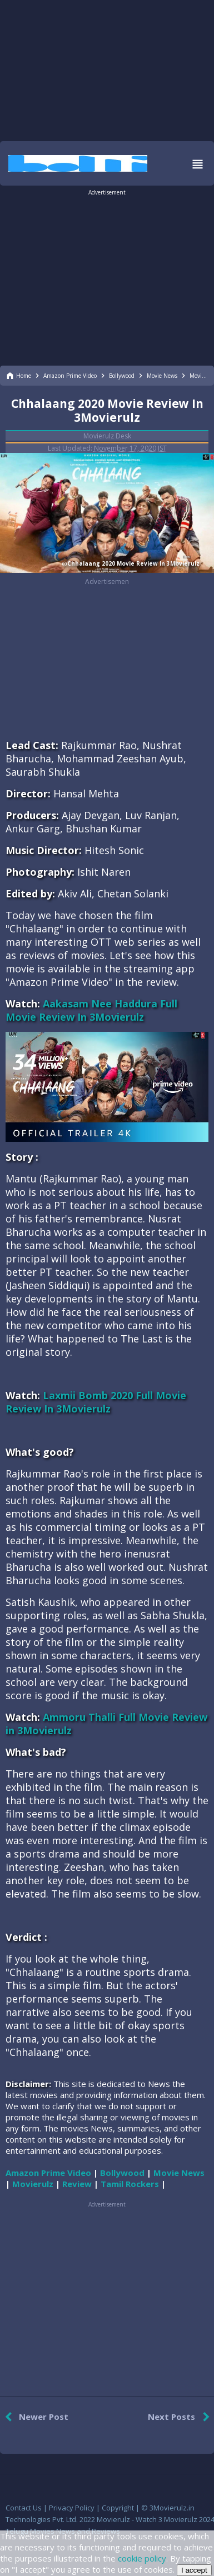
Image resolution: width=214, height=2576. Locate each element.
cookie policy (142, 2558)
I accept (194, 2570)
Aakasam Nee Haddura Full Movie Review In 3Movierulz (91, 1010)
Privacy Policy (71, 2508)
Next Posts (181, 2417)
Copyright (118, 2508)
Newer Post (34, 2417)
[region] (107, 69)
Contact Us (24, 2508)
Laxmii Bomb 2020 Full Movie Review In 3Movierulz (96, 1402)
